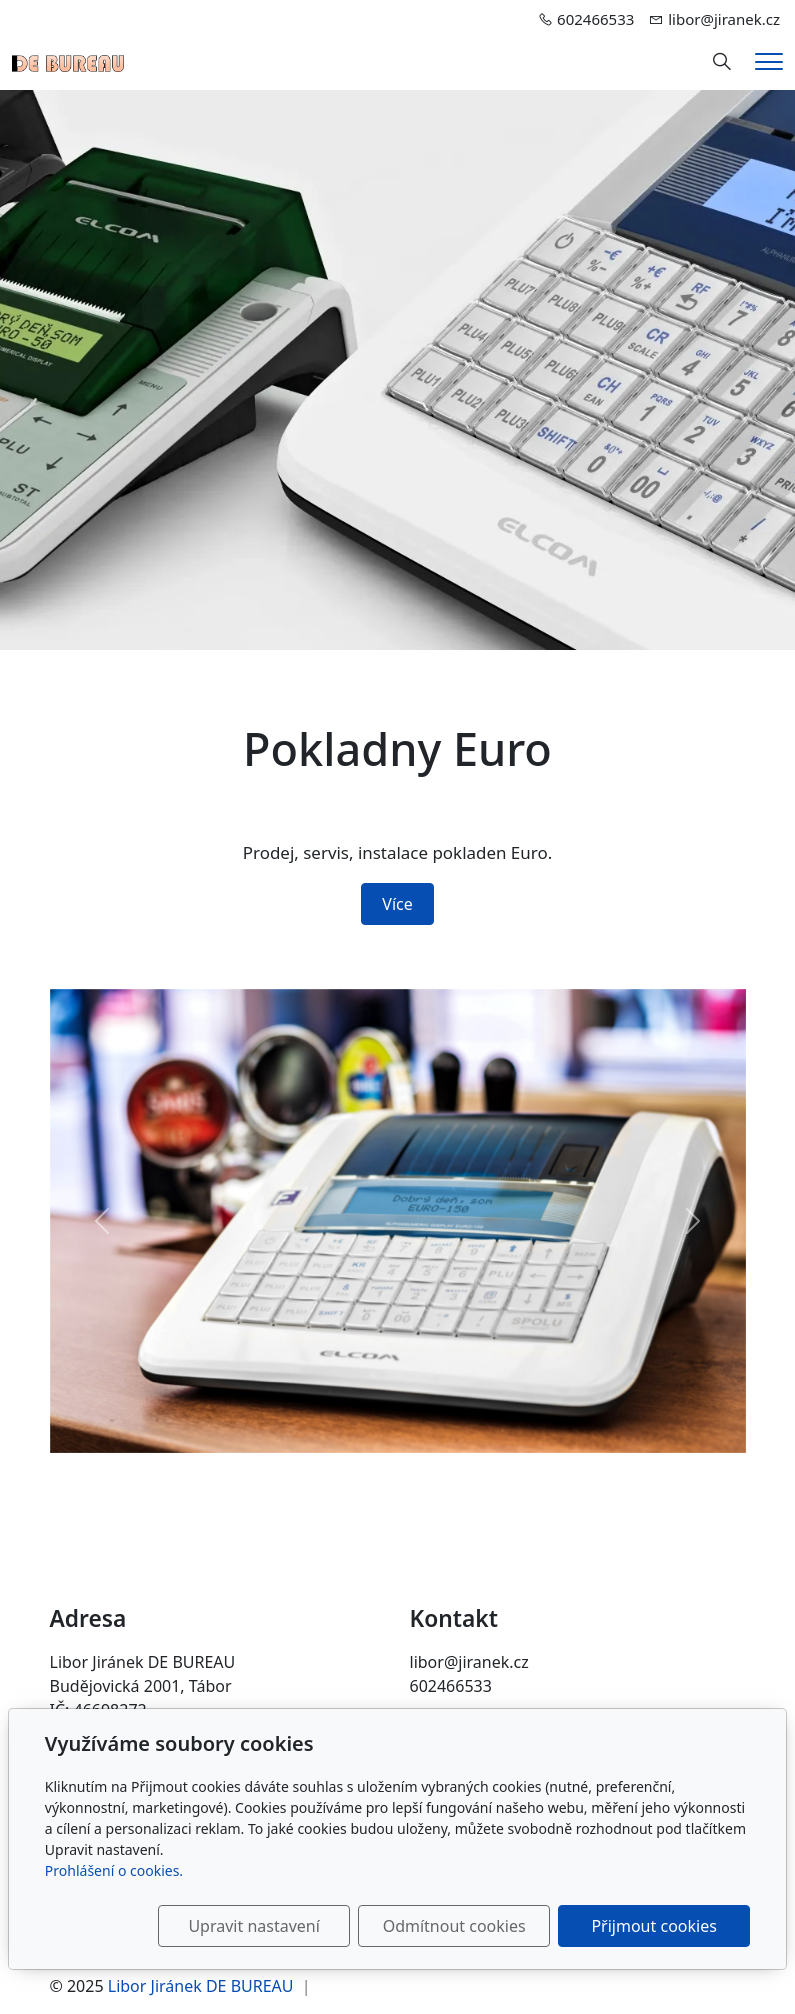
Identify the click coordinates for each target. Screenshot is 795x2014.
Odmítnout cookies (454, 1926)
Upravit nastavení (253, 1926)
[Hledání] (722, 62)
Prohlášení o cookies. (114, 1870)
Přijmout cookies (653, 1926)
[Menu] (769, 61)
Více (397, 904)
